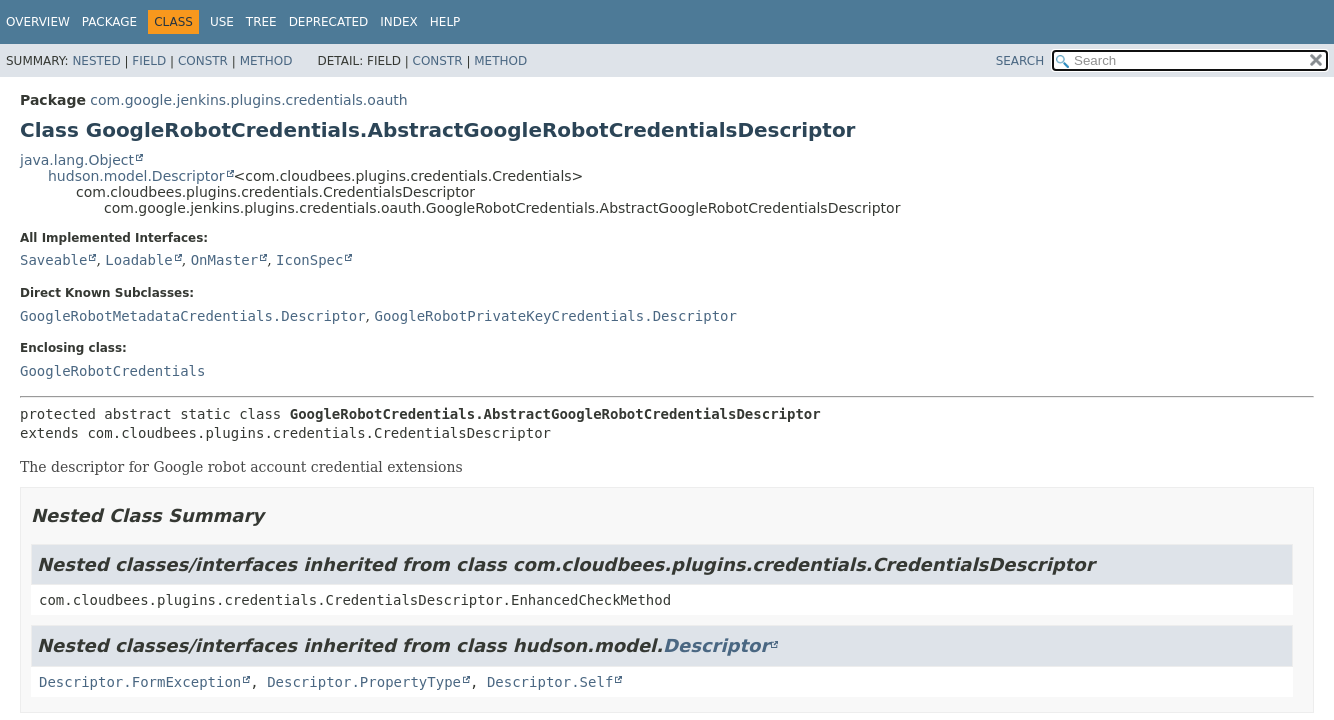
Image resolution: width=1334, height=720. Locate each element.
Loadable (138, 260)
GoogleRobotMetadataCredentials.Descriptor (193, 316)
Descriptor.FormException (140, 682)
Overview (38, 22)
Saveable (53, 260)
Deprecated (329, 22)
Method (266, 61)
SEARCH (1020, 61)
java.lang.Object (77, 160)
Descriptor (716, 645)
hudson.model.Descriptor (136, 176)
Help (445, 22)
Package (109, 22)
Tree (261, 22)
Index (399, 22)
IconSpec (309, 260)
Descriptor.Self (550, 682)
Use (222, 22)
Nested (96, 61)
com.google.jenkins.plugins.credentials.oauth (248, 100)
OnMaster (224, 260)
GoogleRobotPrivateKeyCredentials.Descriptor (555, 316)
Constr (203, 61)
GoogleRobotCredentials (112, 371)
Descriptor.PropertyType (364, 682)
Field (149, 61)
